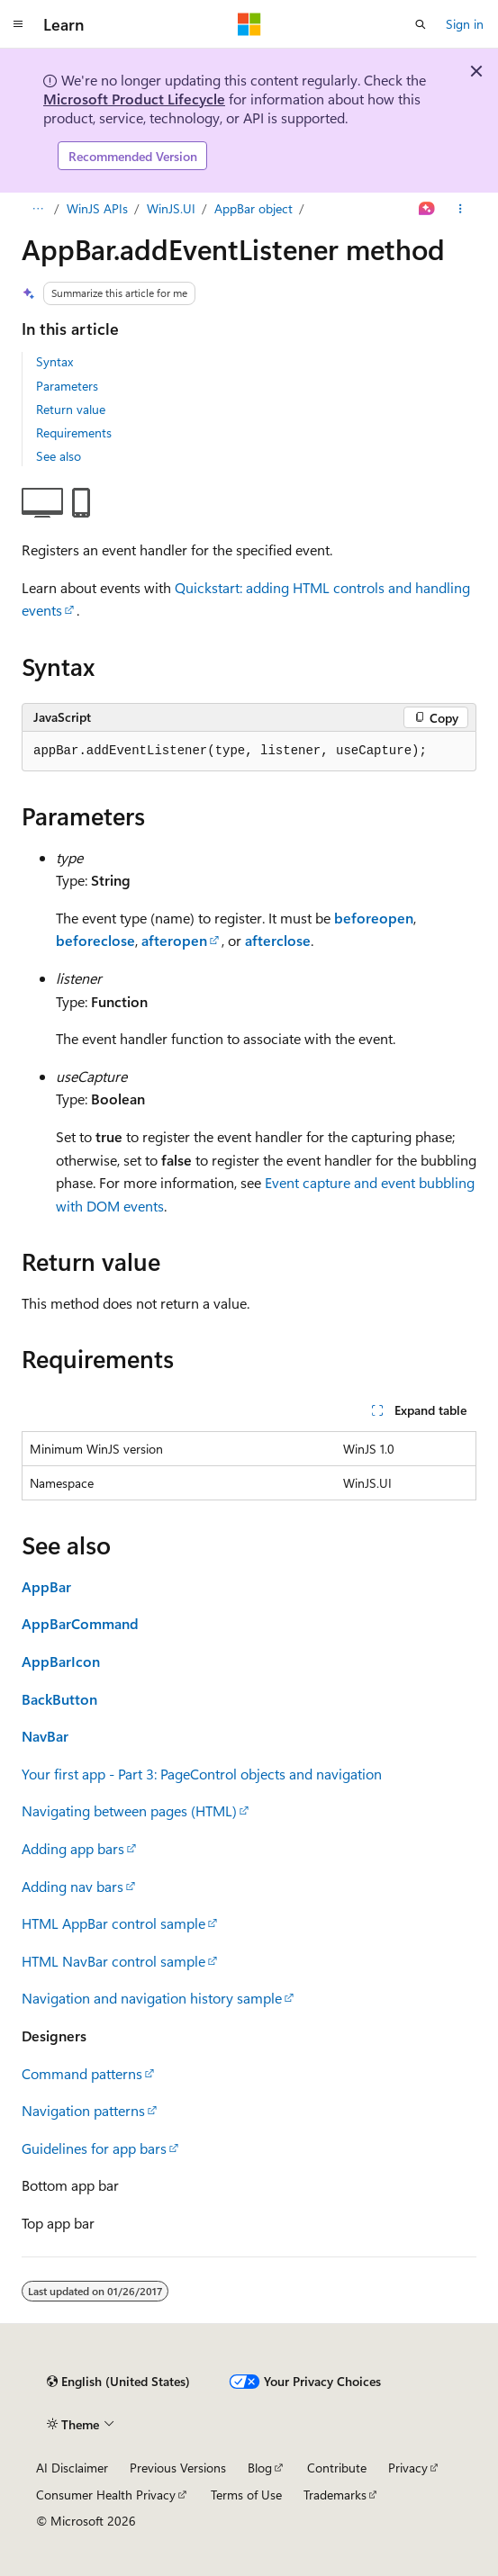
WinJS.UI (171, 208)
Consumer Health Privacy (106, 2494)
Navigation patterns (83, 2110)
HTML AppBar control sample (113, 1923)
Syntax (54, 361)
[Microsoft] (249, 24)
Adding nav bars (72, 1886)
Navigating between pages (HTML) (129, 1810)
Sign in (465, 23)
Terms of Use (246, 2494)
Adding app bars (73, 1848)
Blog (260, 2467)
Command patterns (82, 2073)
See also (58, 455)
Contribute (337, 2467)
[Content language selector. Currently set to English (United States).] (118, 2381)
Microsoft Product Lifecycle (134, 98)
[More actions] (460, 208)
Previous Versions (178, 2467)
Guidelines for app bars (94, 2148)
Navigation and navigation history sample (152, 1997)
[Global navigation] (18, 24)
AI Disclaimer (72, 2467)
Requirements (74, 432)
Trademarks (335, 2494)
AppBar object (253, 208)
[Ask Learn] (427, 208)
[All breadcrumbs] (37, 208)
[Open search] (421, 24)
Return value (70, 409)
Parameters (67, 385)
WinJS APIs (97, 208)
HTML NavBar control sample (113, 1960)
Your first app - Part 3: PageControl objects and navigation (202, 1773)
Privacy (408, 2467)
